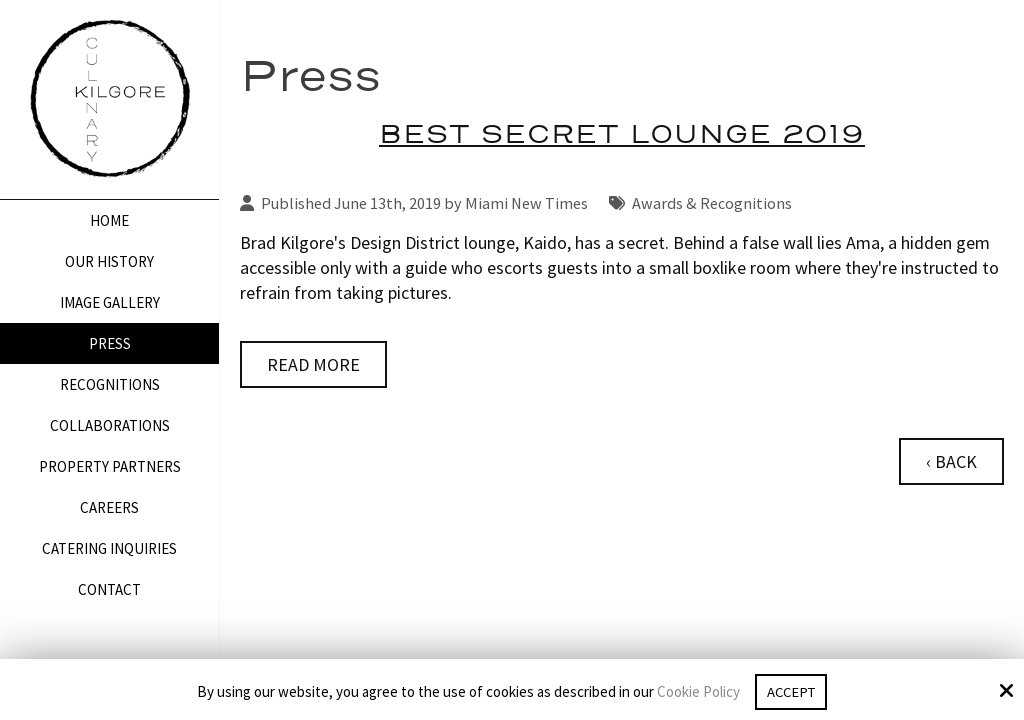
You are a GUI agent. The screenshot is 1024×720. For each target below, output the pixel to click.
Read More (313, 364)
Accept (791, 691)
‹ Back (951, 461)
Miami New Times (526, 203)
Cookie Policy (696, 692)
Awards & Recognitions (712, 203)
